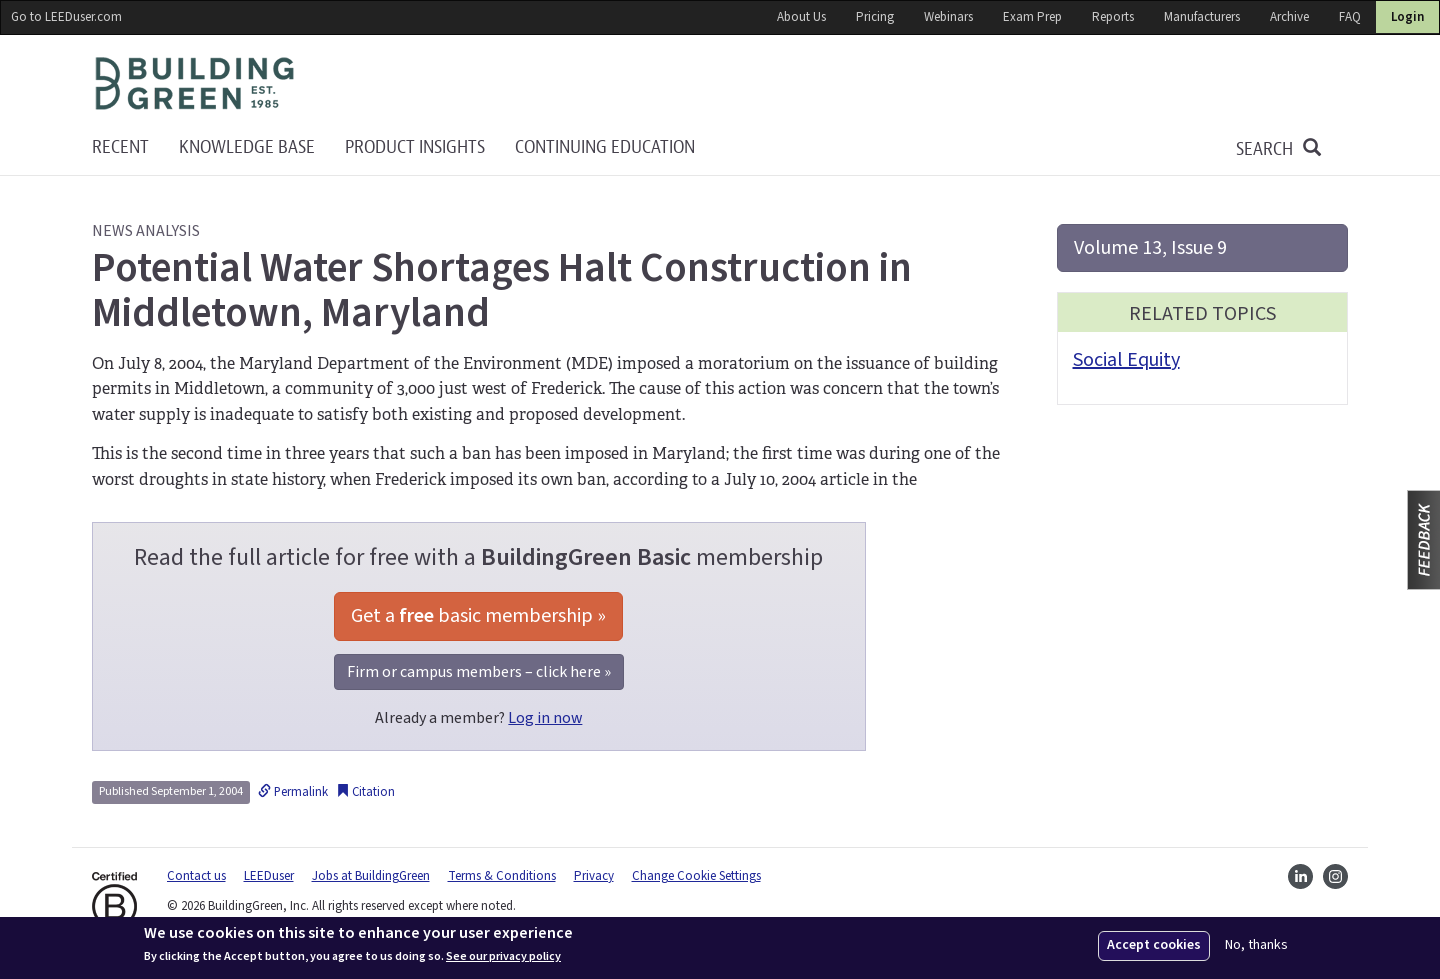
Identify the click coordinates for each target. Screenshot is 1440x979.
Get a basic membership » (478, 616)
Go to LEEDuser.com (66, 17)
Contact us (196, 876)
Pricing (875, 17)
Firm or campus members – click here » (479, 672)
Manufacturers (1202, 17)
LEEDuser (269, 876)
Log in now (545, 718)
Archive (1289, 17)
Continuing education (605, 147)
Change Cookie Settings (696, 876)
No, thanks (1256, 945)
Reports (1113, 17)
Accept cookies (1154, 945)
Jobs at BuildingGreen (371, 876)
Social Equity (1126, 360)
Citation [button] (365, 792)
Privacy (594, 876)
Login (1407, 17)
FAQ (1350, 17)
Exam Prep (1032, 17)
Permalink (293, 792)
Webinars (948, 17)
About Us (801, 17)
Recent (120, 147)
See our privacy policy (503, 957)
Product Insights (415, 147)
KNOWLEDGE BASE (247, 147)
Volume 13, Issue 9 (1150, 248)
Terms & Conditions (502, 876)
